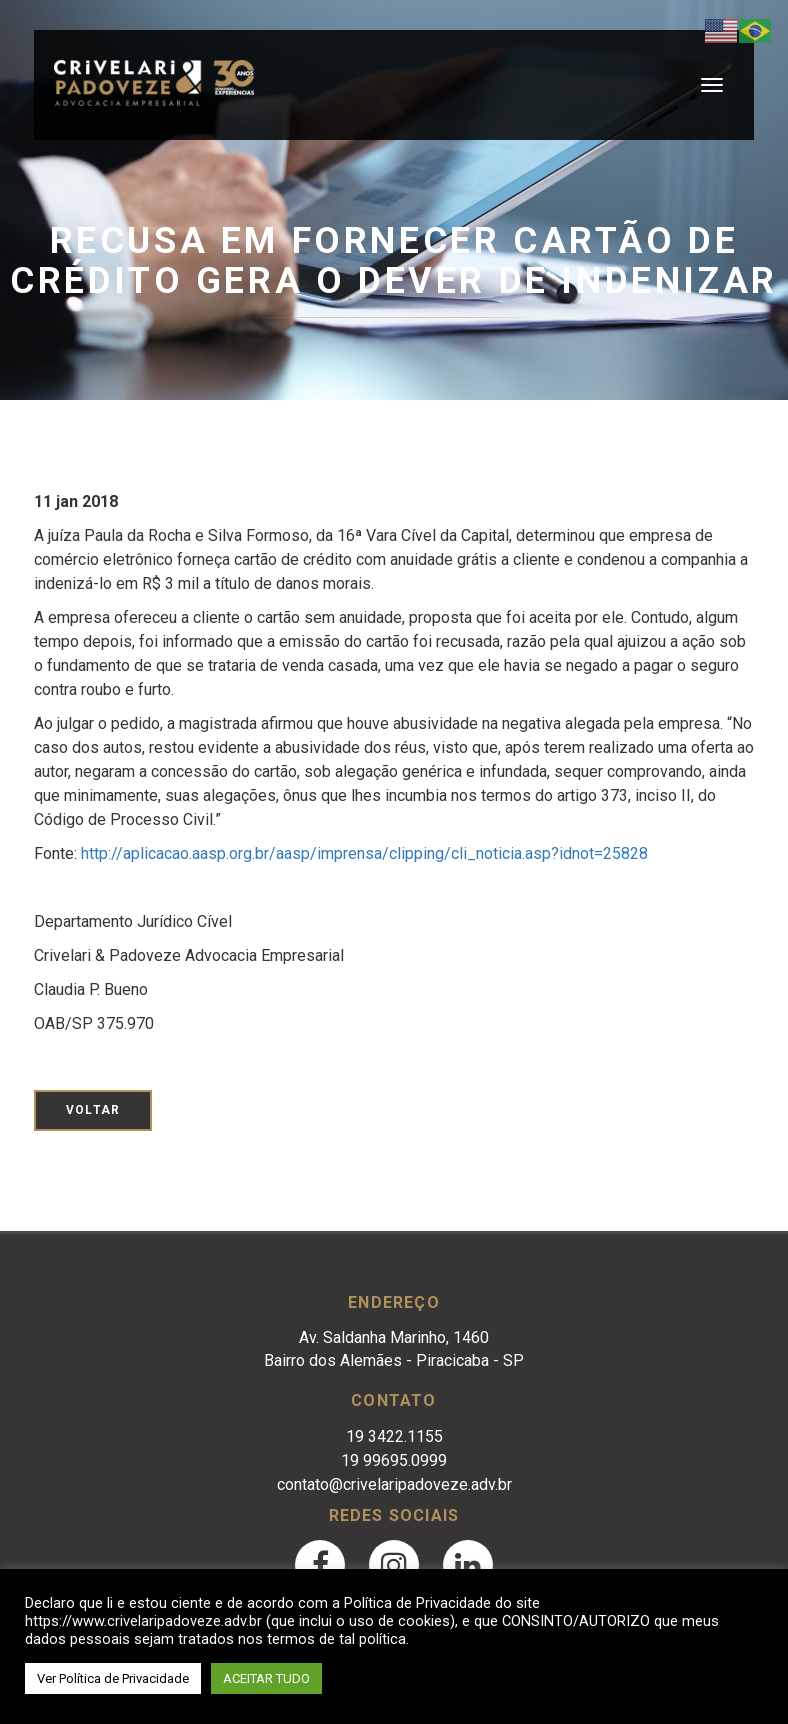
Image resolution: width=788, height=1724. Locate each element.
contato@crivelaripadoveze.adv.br (394, 1484)
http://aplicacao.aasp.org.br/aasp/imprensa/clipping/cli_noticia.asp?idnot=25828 (364, 853)
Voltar (93, 1110)
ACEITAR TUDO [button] (266, 1678)
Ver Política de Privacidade (113, 1678)
